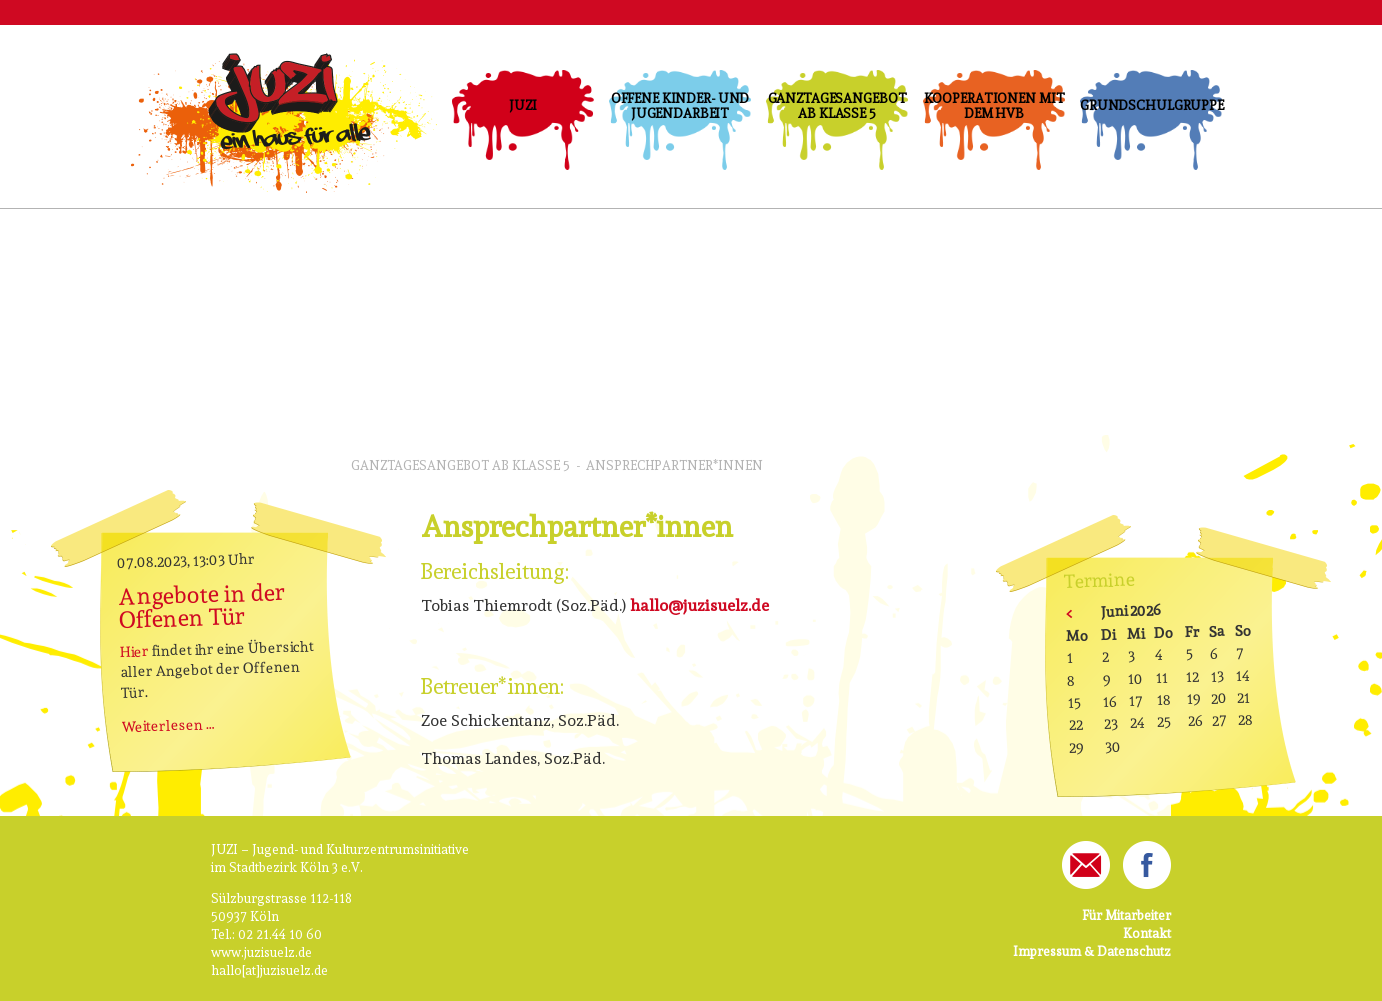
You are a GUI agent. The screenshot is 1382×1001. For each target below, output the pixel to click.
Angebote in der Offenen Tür (202, 605)
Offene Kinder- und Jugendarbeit (680, 106)
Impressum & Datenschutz (1092, 951)
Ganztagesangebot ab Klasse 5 (837, 106)
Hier (135, 651)
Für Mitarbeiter (1126, 915)
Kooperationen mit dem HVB (994, 106)
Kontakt (1147, 933)
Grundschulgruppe (1151, 105)
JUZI (522, 105)
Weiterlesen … (168, 725)
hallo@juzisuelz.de (699, 605)
